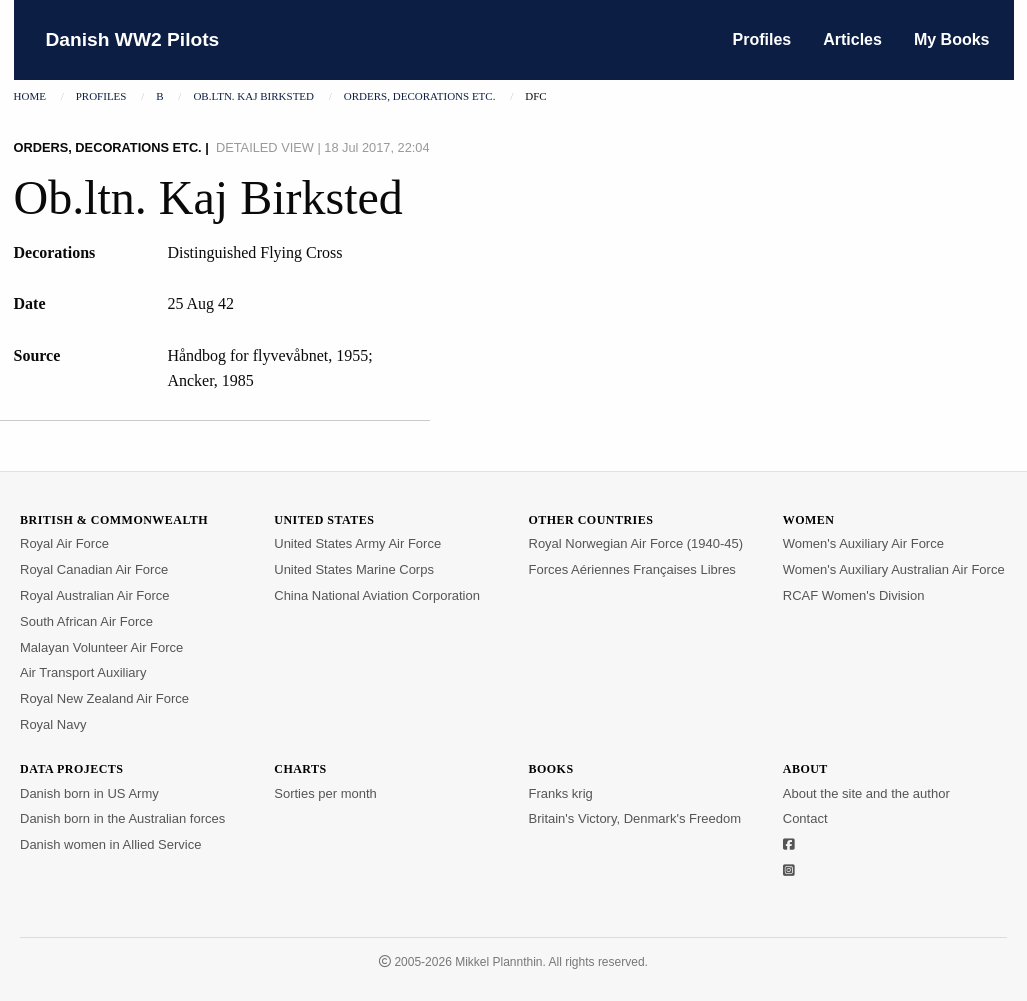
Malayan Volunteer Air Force (101, 647)
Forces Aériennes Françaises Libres (632, 569)
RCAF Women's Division (854, 595)
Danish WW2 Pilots (133, 39)
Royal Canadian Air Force (94, 569)
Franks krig (561, 793)
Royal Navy (53, 724)
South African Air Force (86, 621)
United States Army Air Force (357, 543)
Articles (852, 39)
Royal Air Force (64, 543)
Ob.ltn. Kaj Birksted (253, 96)
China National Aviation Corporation (377, 595)
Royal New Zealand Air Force (104, 698)
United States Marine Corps (354, 569)
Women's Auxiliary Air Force (863, 543)
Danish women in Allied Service (110, 844)
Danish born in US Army (89, 793)
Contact (805, 818)
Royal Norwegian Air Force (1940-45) (636, 543)
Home (30, 96)
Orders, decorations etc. (420, 96)
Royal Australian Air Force (95, 595)
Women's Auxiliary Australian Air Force (894, 569)
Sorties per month (325, 793)
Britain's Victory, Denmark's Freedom (635, 818)
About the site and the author (866, 793)
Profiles (762, 39)
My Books (952, 39)
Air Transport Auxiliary (83, 672)
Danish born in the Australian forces (122, 818)
